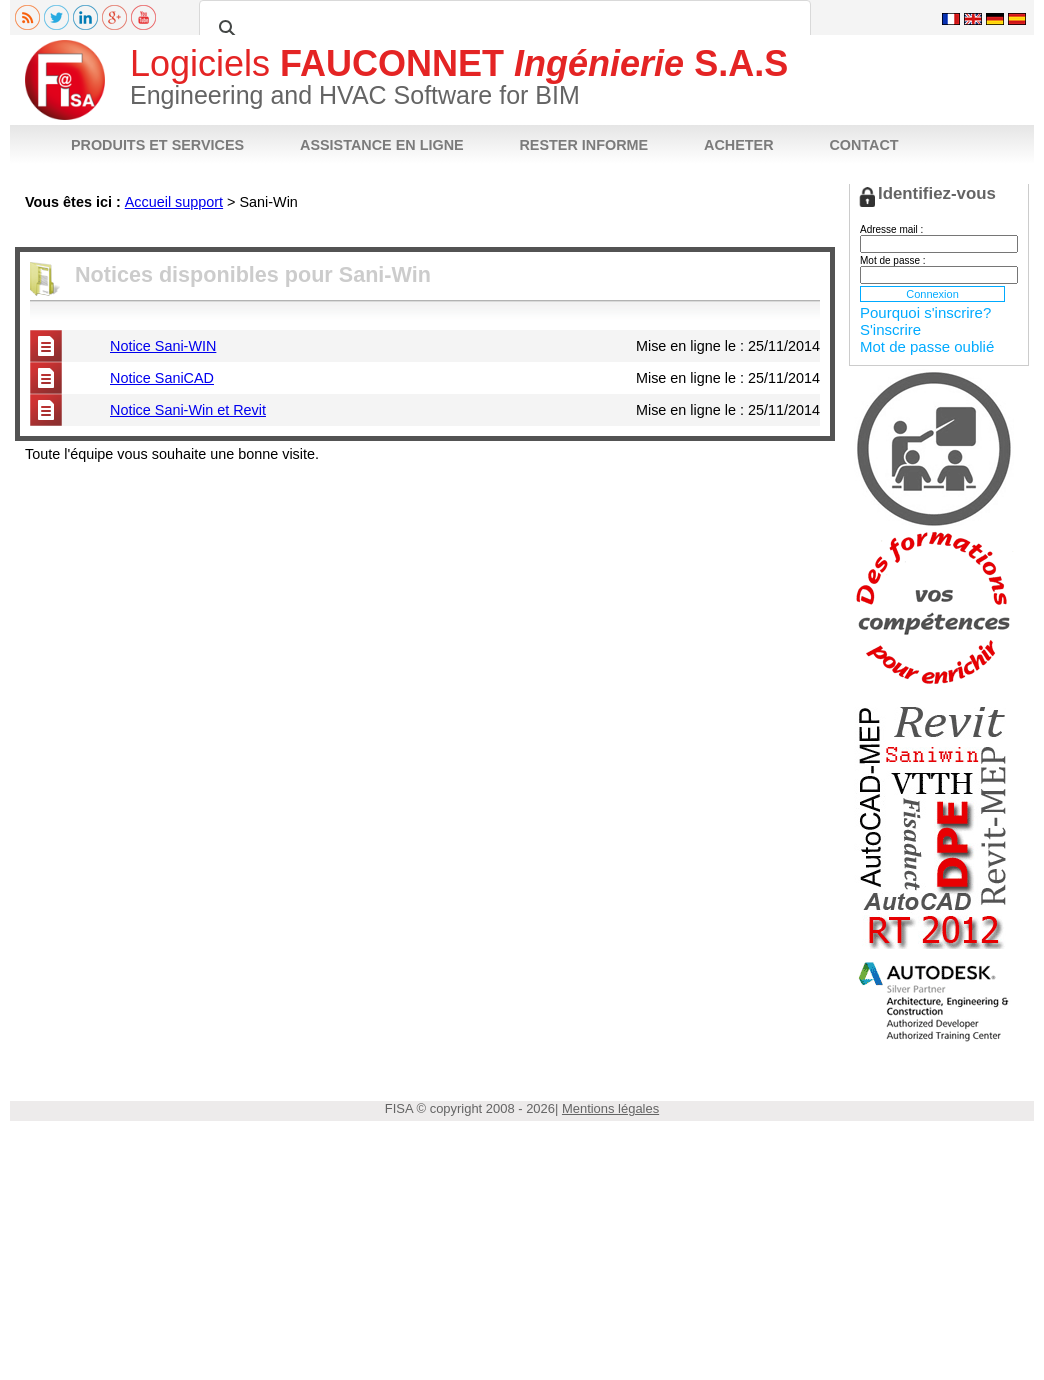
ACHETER (739, 145)
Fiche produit (56, 232)
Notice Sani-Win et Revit (188, 410)
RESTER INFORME (583, 145)
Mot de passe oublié (927, 346)
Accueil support (174, 202)
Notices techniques (155, 232)
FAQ (388, 232)
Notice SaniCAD (162, 378)
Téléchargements (263, 232)
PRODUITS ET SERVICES (157, 145)
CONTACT (863, 145)
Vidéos (342, 232)
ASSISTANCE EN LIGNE (382, 145)
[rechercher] (502, 29)
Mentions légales (610, 1108)
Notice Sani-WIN (163, 346)
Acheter (559, 232)
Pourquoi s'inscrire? (925, 312)
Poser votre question (469, 232)
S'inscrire (890, 329)
